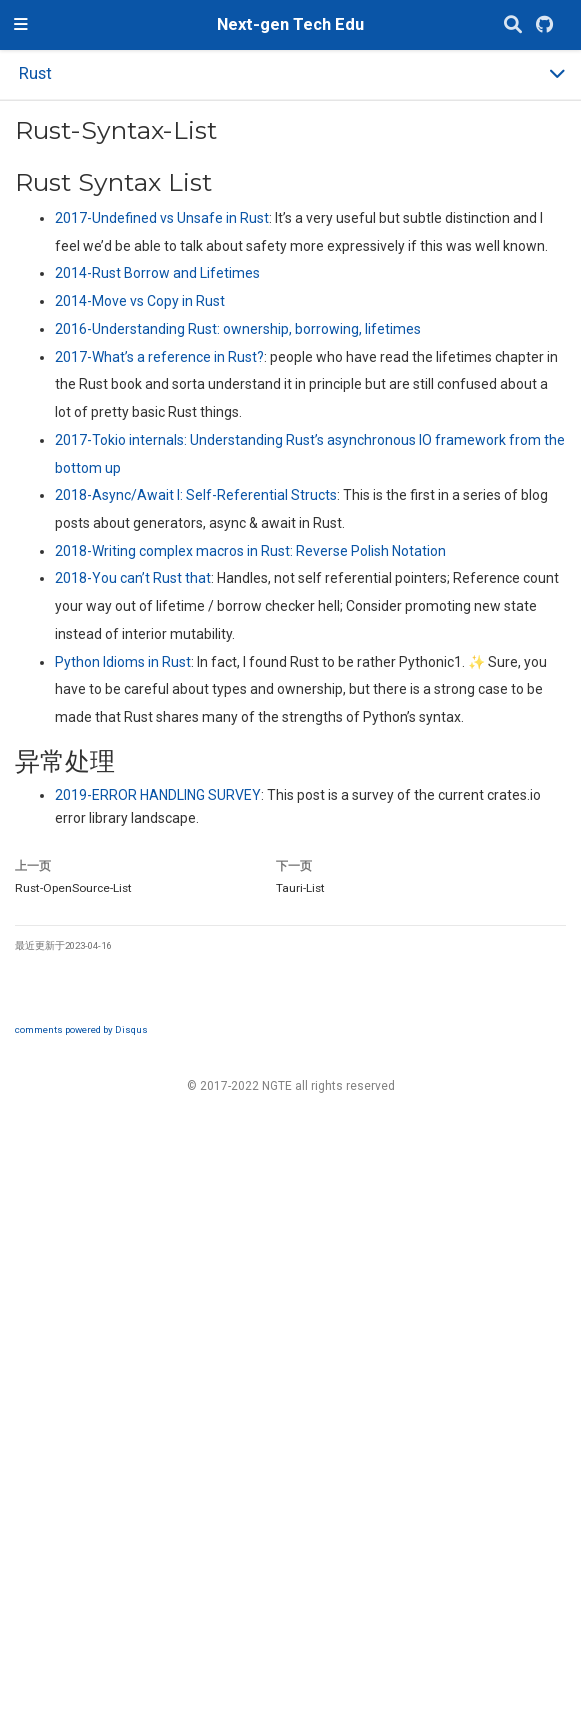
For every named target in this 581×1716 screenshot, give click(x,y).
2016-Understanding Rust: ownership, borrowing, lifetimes (238, 329)
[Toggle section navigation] (290, 74)
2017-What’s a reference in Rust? (159, 357)
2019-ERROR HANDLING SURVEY (158, 795)
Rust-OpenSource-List (73, 888)
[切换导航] (21, 25)
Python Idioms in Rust (123, 662)
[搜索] (513, 25)
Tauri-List (300, 888)
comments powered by (81, 1029)
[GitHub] (544, 25)
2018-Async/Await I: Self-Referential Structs (196, 495)
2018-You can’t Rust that (133, 578)
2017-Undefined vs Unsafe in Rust (162, 218)
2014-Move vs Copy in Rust (140, 301)
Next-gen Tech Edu (290, 24)
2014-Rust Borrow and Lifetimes (157, 273)
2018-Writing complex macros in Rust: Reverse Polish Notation (250, 551)
